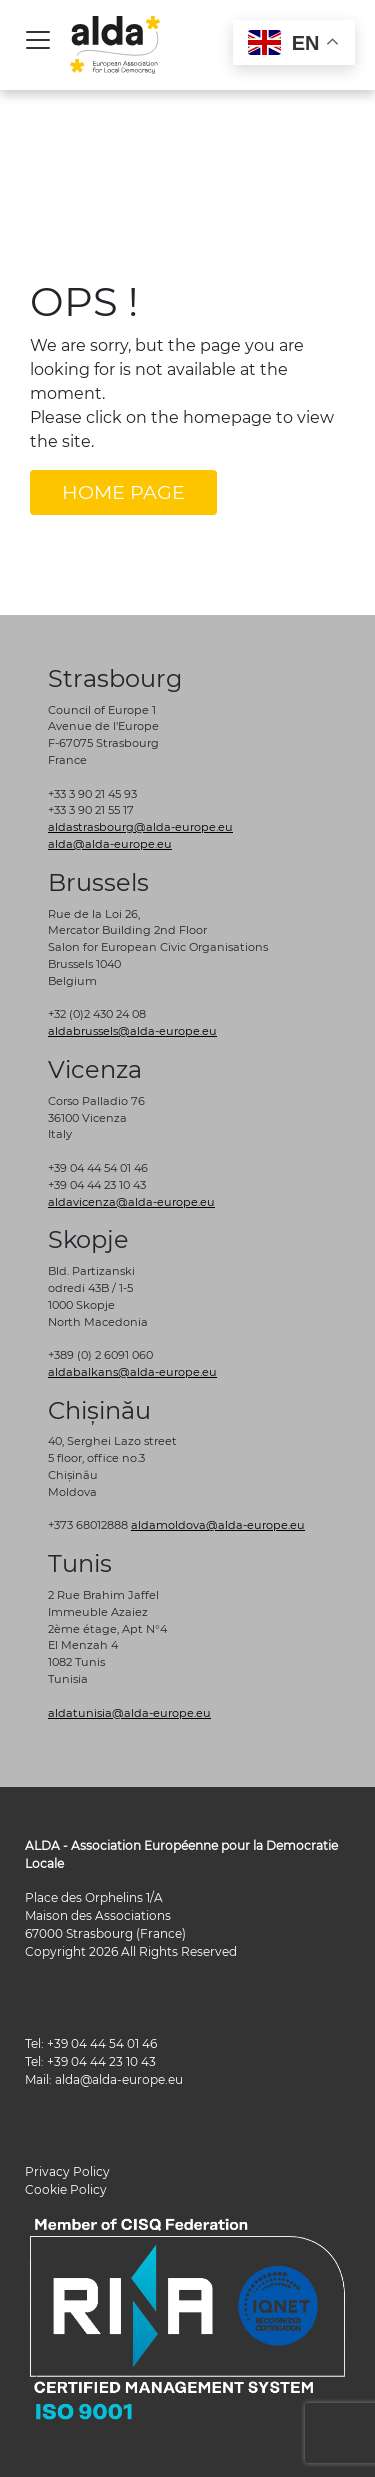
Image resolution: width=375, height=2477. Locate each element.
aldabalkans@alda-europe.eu (132, 1372)
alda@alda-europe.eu (110, 844)
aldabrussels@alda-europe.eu (132, 1031)
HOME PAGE (123, 492)
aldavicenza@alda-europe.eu (131, 1202)
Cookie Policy (66, 2189)
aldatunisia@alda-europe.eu (129, 1713)
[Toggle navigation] (38, 40)
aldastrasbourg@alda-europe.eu (140, 827)
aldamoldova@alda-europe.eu (218, 1525)
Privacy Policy (67, 2171)
